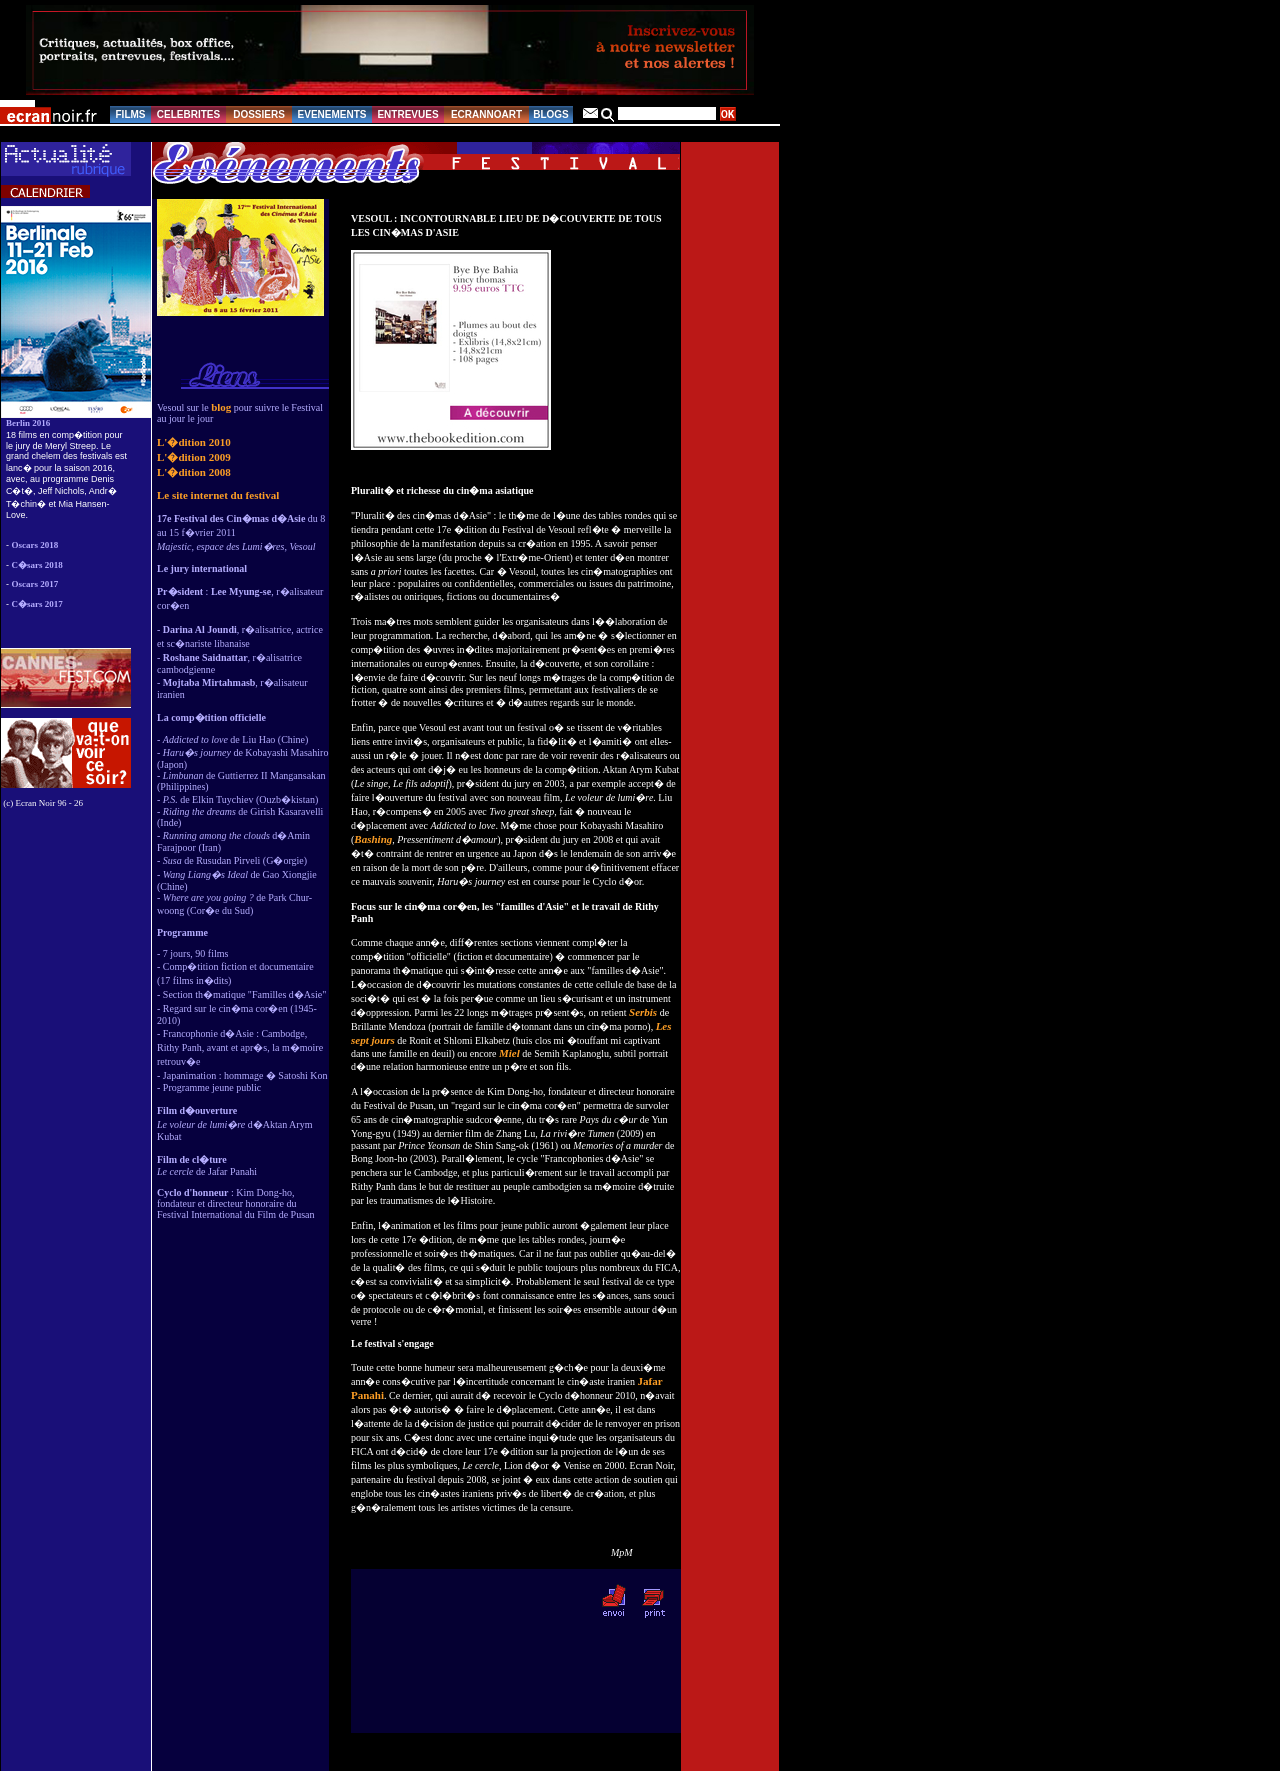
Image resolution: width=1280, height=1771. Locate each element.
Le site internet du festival (218, 495)
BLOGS (551, 114)
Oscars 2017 (35, 584)
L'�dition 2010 (194, 442)
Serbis (643, 1012)
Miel (509, 1053)
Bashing (373, 839)
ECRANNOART (486, 114)
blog (221, 407)
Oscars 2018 (35, 545)
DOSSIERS (259, 114)
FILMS (131, 114)
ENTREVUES (407, 114)
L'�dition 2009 (194, 457)
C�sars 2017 (37, 604)
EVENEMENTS (332, 114)
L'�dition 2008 (194, 472)
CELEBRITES (188, 114)
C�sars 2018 (37, 565)
